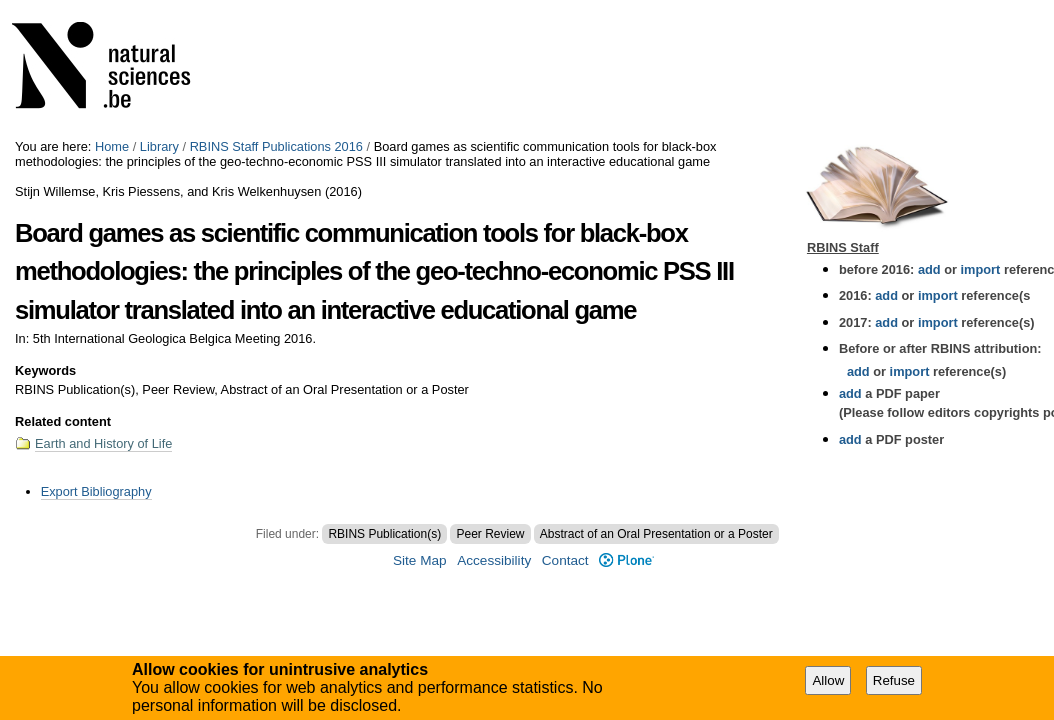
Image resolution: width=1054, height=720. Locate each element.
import (978, 269)
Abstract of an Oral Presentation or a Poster (656, 534)
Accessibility (494, 560)
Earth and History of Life (103, 443)
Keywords (45, 370)
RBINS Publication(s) (384, 534)
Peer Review (490, 534)
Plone (626, 560)
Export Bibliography (96, 491)
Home (112, 146)
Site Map (420, 560)
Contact (565, 560)
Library (159, 146)
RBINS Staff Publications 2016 (276, 146)
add (929, 269)
